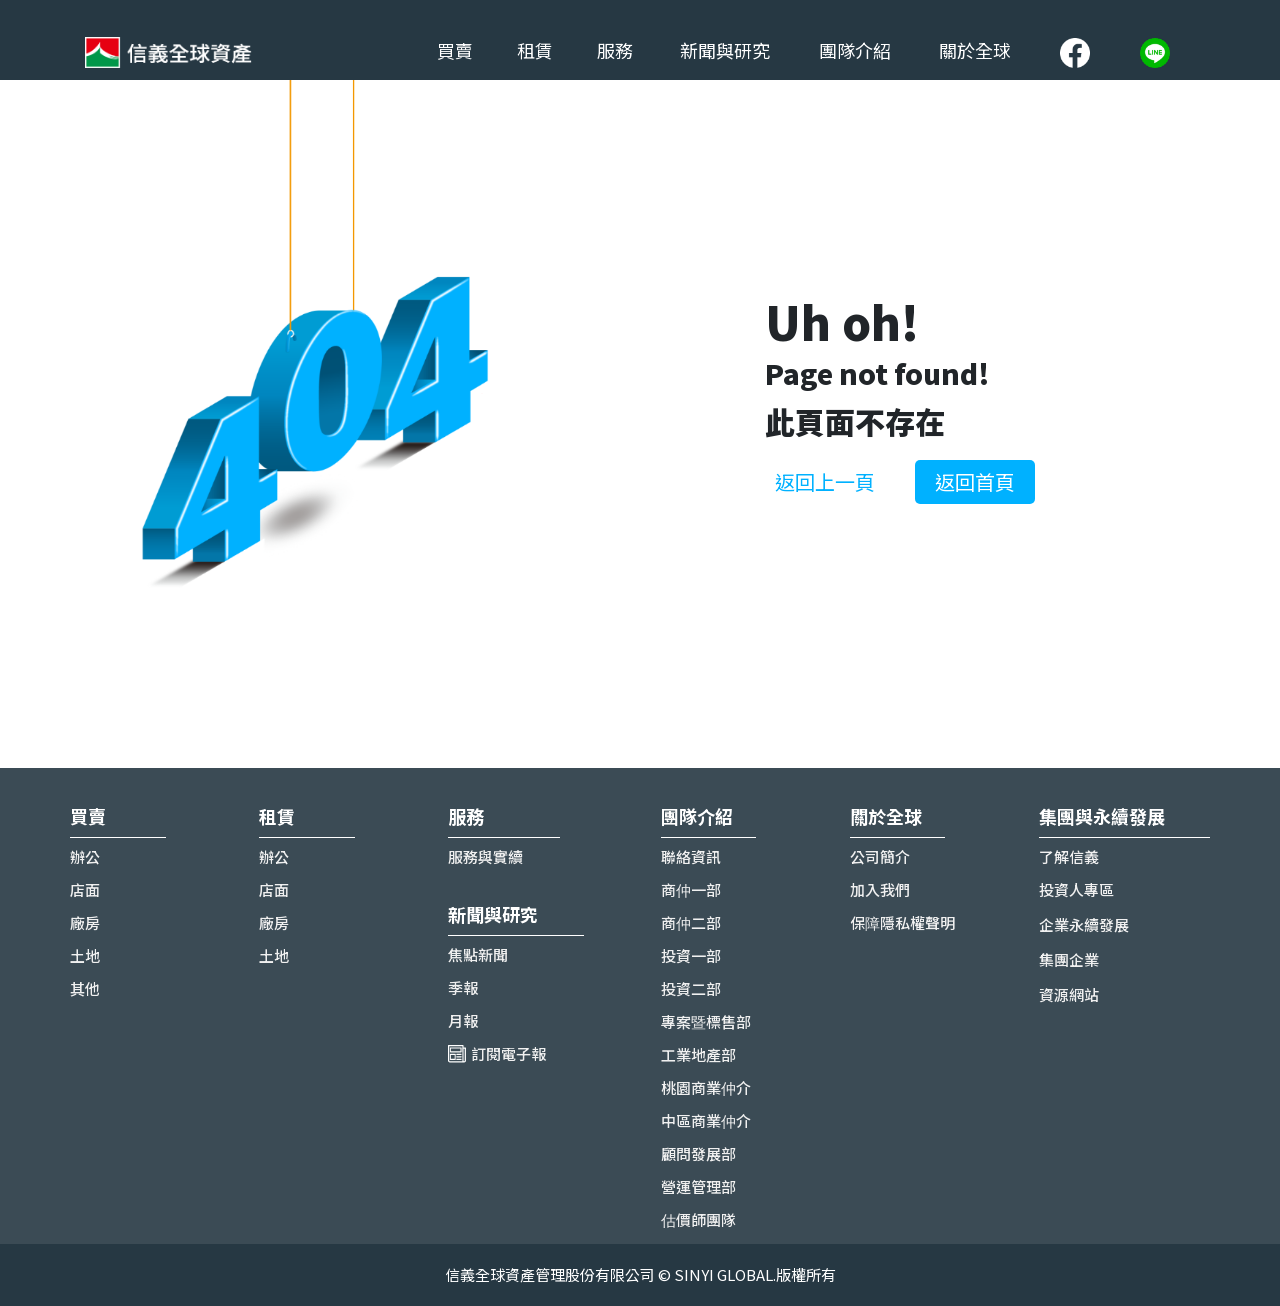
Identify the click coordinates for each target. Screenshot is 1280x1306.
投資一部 (691, 955)
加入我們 (880, 889)
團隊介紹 (855, 50)
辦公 (85, 856)
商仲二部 (691, 922)
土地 (85, 955)
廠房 (85, 922)
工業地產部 (698, 1054)
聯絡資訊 (691, 856)
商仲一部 (691, 889)
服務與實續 (485, 856)
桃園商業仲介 (706, 1087)
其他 (85, 988)
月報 (463, 1020)
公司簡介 (880, 856)
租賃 (535, 50)
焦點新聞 (478, 954)
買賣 (455, 50)
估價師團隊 (698, 1219)
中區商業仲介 (706, 1120)
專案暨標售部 (706, 1021)
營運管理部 (698, 1186)
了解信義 (1069, 856)
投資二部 (691, 988)
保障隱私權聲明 (902, 922)
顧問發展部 (698, 1153)
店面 (85, 889)
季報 (463, 987)
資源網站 (1069, 994)
